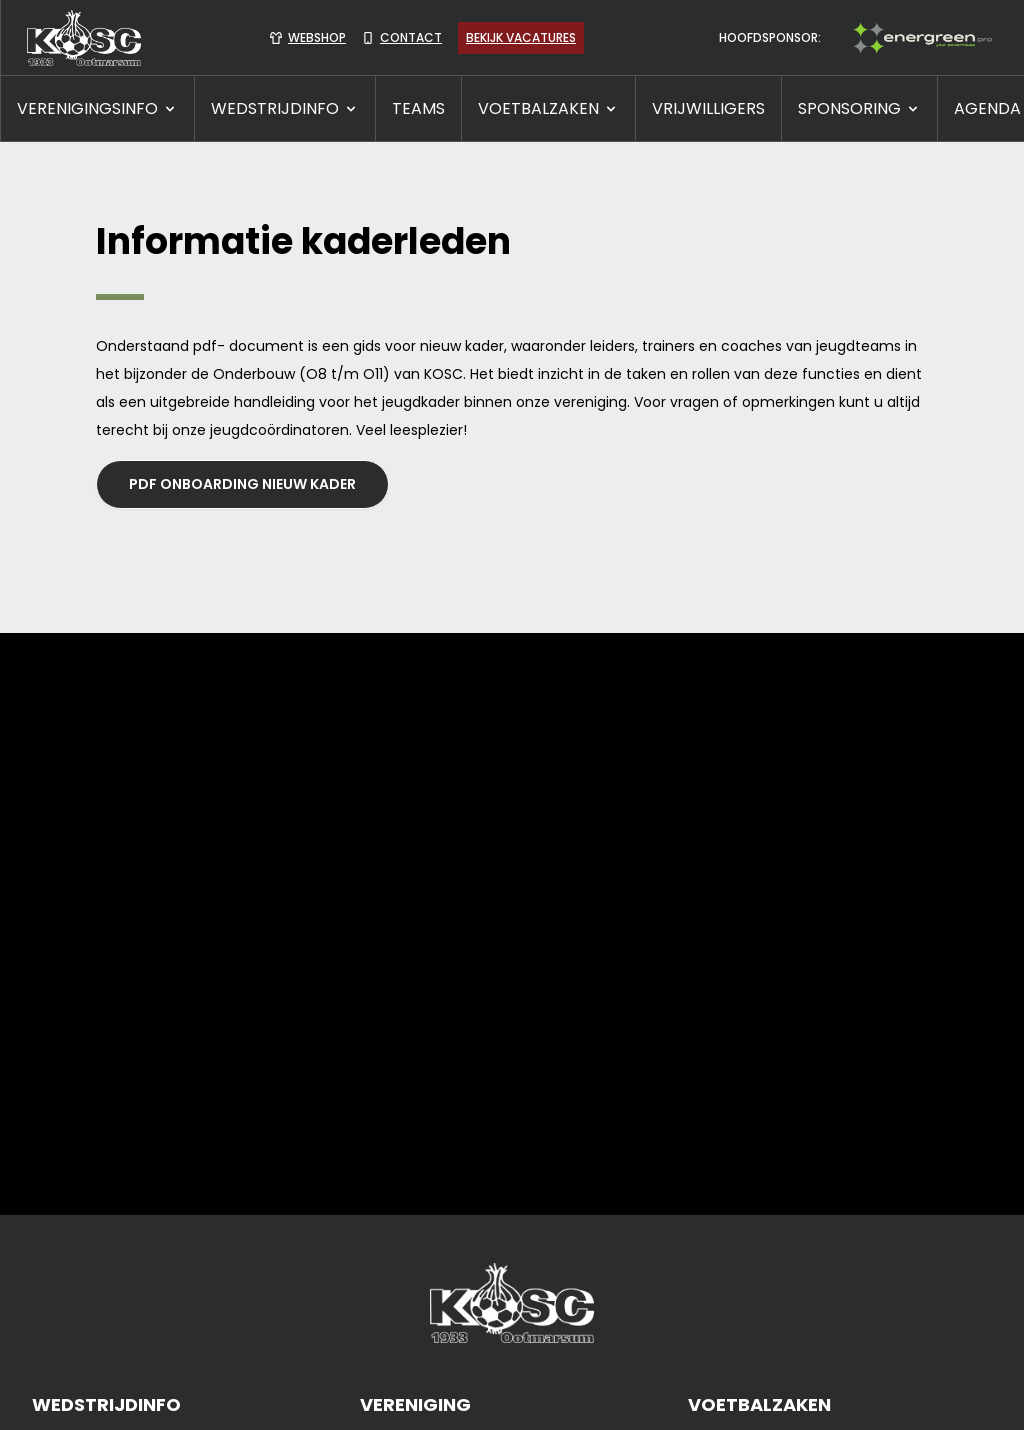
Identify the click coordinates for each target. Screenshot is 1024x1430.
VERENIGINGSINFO (97, 108)
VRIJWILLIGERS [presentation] (708, 108)
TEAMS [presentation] (418, 108)
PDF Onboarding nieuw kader (242, 484)
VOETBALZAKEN (548, 108)
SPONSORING (859, 108)
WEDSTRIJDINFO (285, 108)
